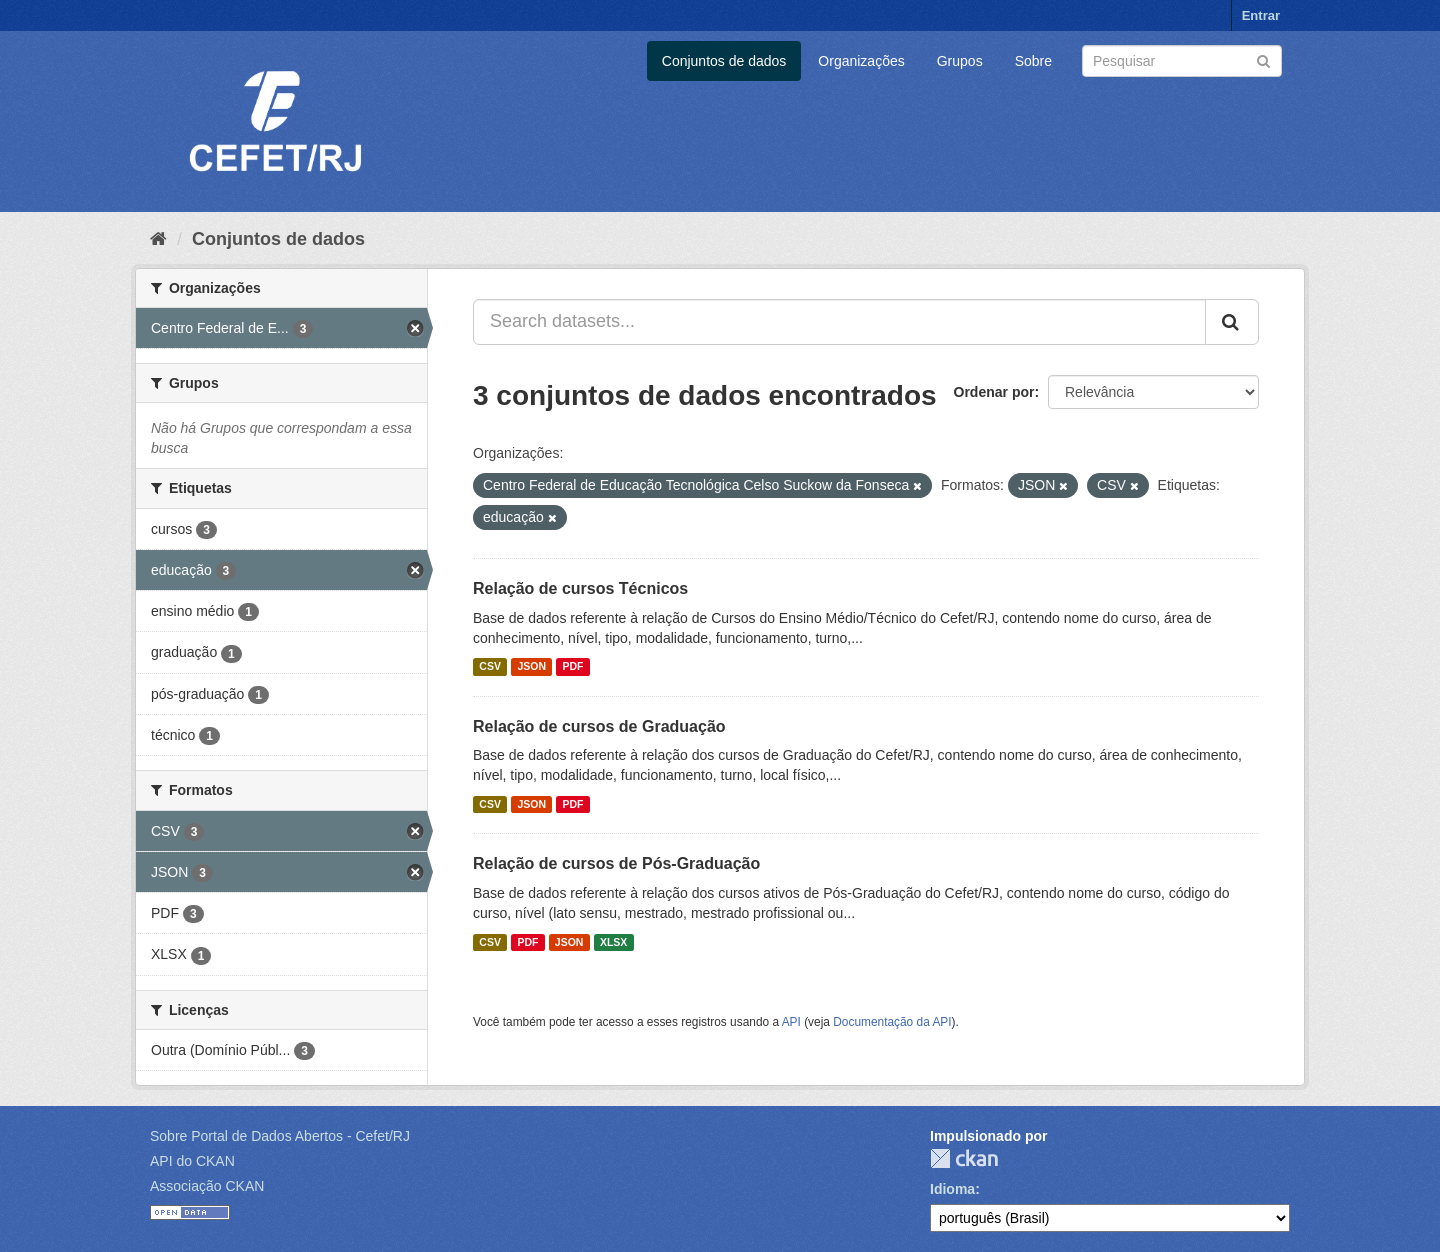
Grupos (960, 61)
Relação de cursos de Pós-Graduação (616, 863)
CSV (490, 667)
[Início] (158, 239)
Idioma (952, 1189)
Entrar (1261, 15)
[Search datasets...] (839, 322)
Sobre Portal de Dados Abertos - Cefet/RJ (280, 1136)
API (791, 1022)
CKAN (964, 1158)
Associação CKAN (207, 1186)
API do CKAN (192, 1161)
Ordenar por (994, 392)
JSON (531, 667)
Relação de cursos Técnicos (580, 588)
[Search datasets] (1182, 61)
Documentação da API (892, 1022)
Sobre (1033, 61)
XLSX (613, 942)
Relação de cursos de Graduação (599, 726)
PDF (572, 667)
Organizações (861, 61)
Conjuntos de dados (724, 61)
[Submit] (1263, 59)
